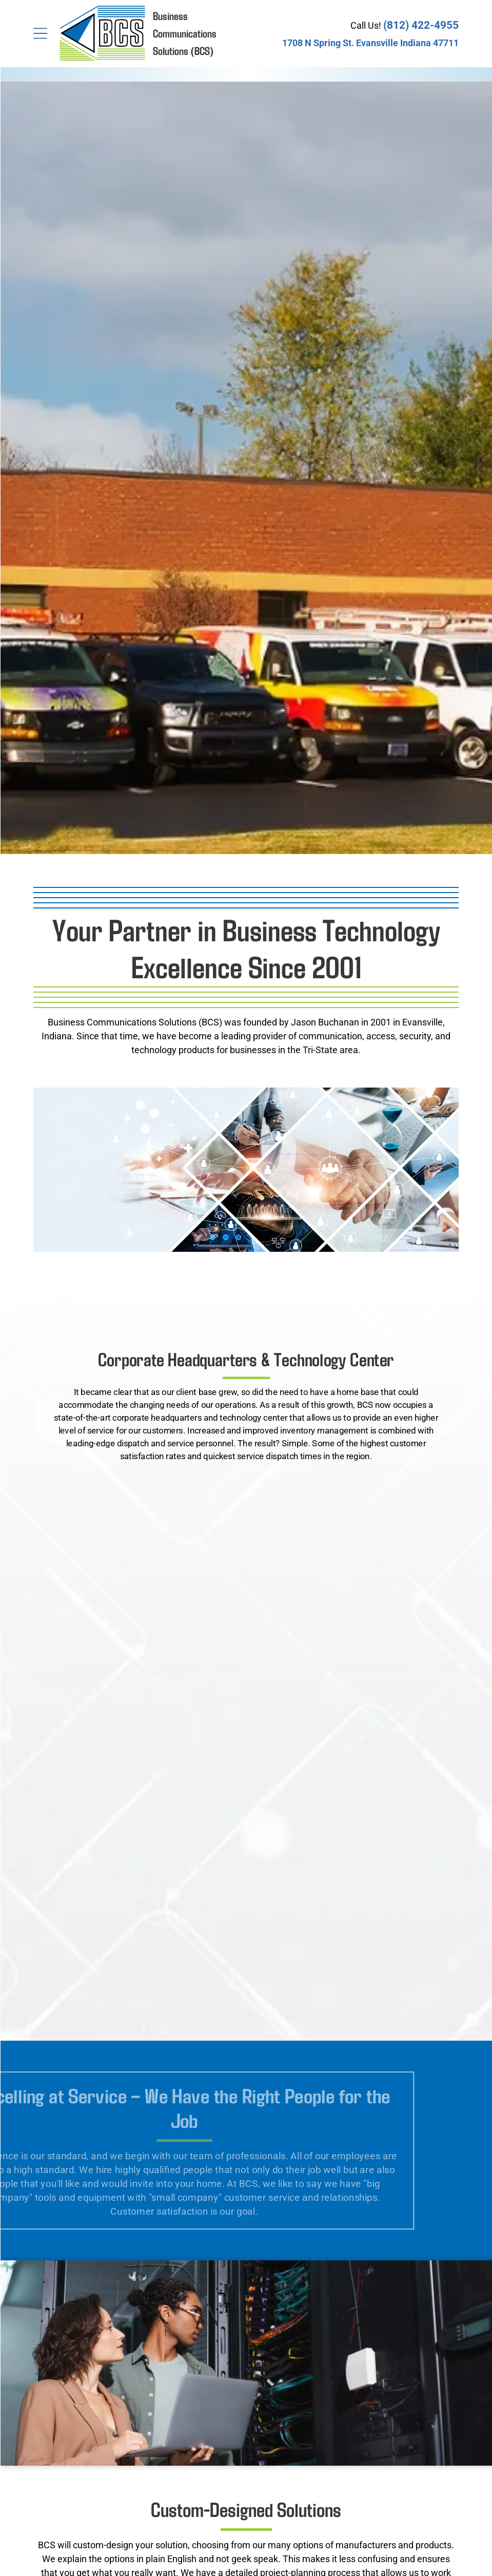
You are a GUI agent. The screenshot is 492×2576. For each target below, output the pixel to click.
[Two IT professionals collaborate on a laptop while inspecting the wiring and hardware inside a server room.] (246, 1732)
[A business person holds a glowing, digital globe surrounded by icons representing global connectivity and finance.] (246, 1903)
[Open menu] (40, 33)
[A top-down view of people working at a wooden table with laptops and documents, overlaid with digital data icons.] (246, 1561)
